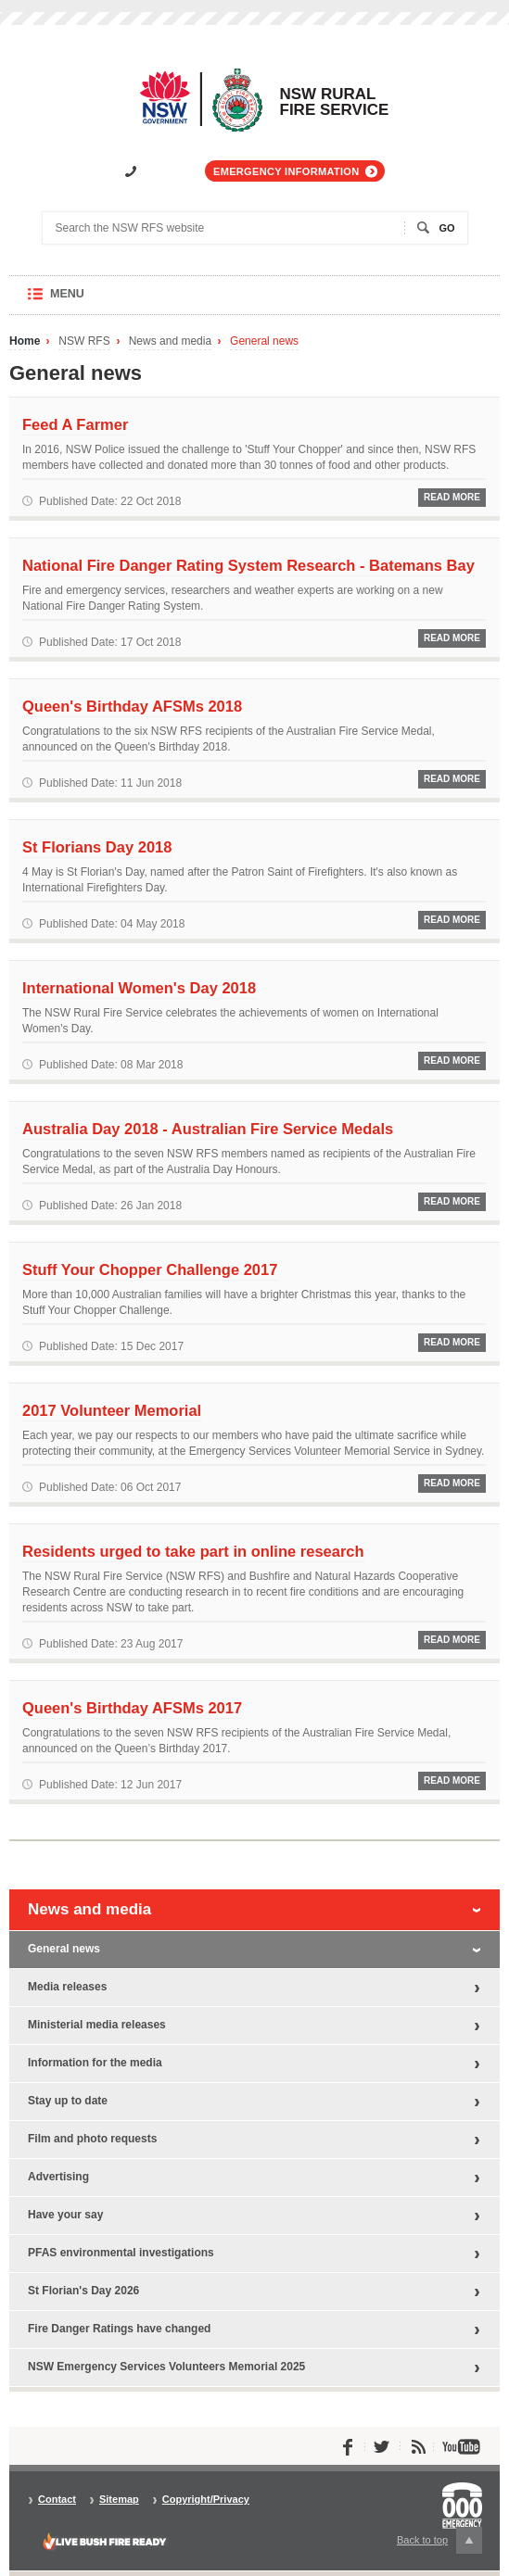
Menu (85, 300)
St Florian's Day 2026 (83, 2290)
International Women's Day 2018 (139, 987)
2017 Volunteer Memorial (111, 1410)
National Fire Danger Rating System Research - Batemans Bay (248, 565)
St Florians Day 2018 (97, 847)
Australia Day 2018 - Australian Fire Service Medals (207, 1128)
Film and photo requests (92, 2138)
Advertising (58, 2176)
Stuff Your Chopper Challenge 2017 (149, 1269)
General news (264, 341)
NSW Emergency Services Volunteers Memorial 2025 (166, 2366)
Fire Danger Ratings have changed (119, 2328)
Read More (452, 497)
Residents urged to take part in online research (193, 1551)
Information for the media (95, 2062)
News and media (170, 341)
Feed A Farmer (75, 424)
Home (24, 341)
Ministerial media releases (97, 2024)
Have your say (65, 2214)
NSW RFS (83, 341)
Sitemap (119, 2499)
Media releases (67, 1986)
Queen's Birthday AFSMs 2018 (132, 706)
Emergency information (286, 171)
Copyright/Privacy (205, 2499)
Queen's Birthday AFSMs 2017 (132, 1707)
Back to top (439, 2540)
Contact (57, 2499)
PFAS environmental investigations (121, 2252)
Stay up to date (68, 2100)
